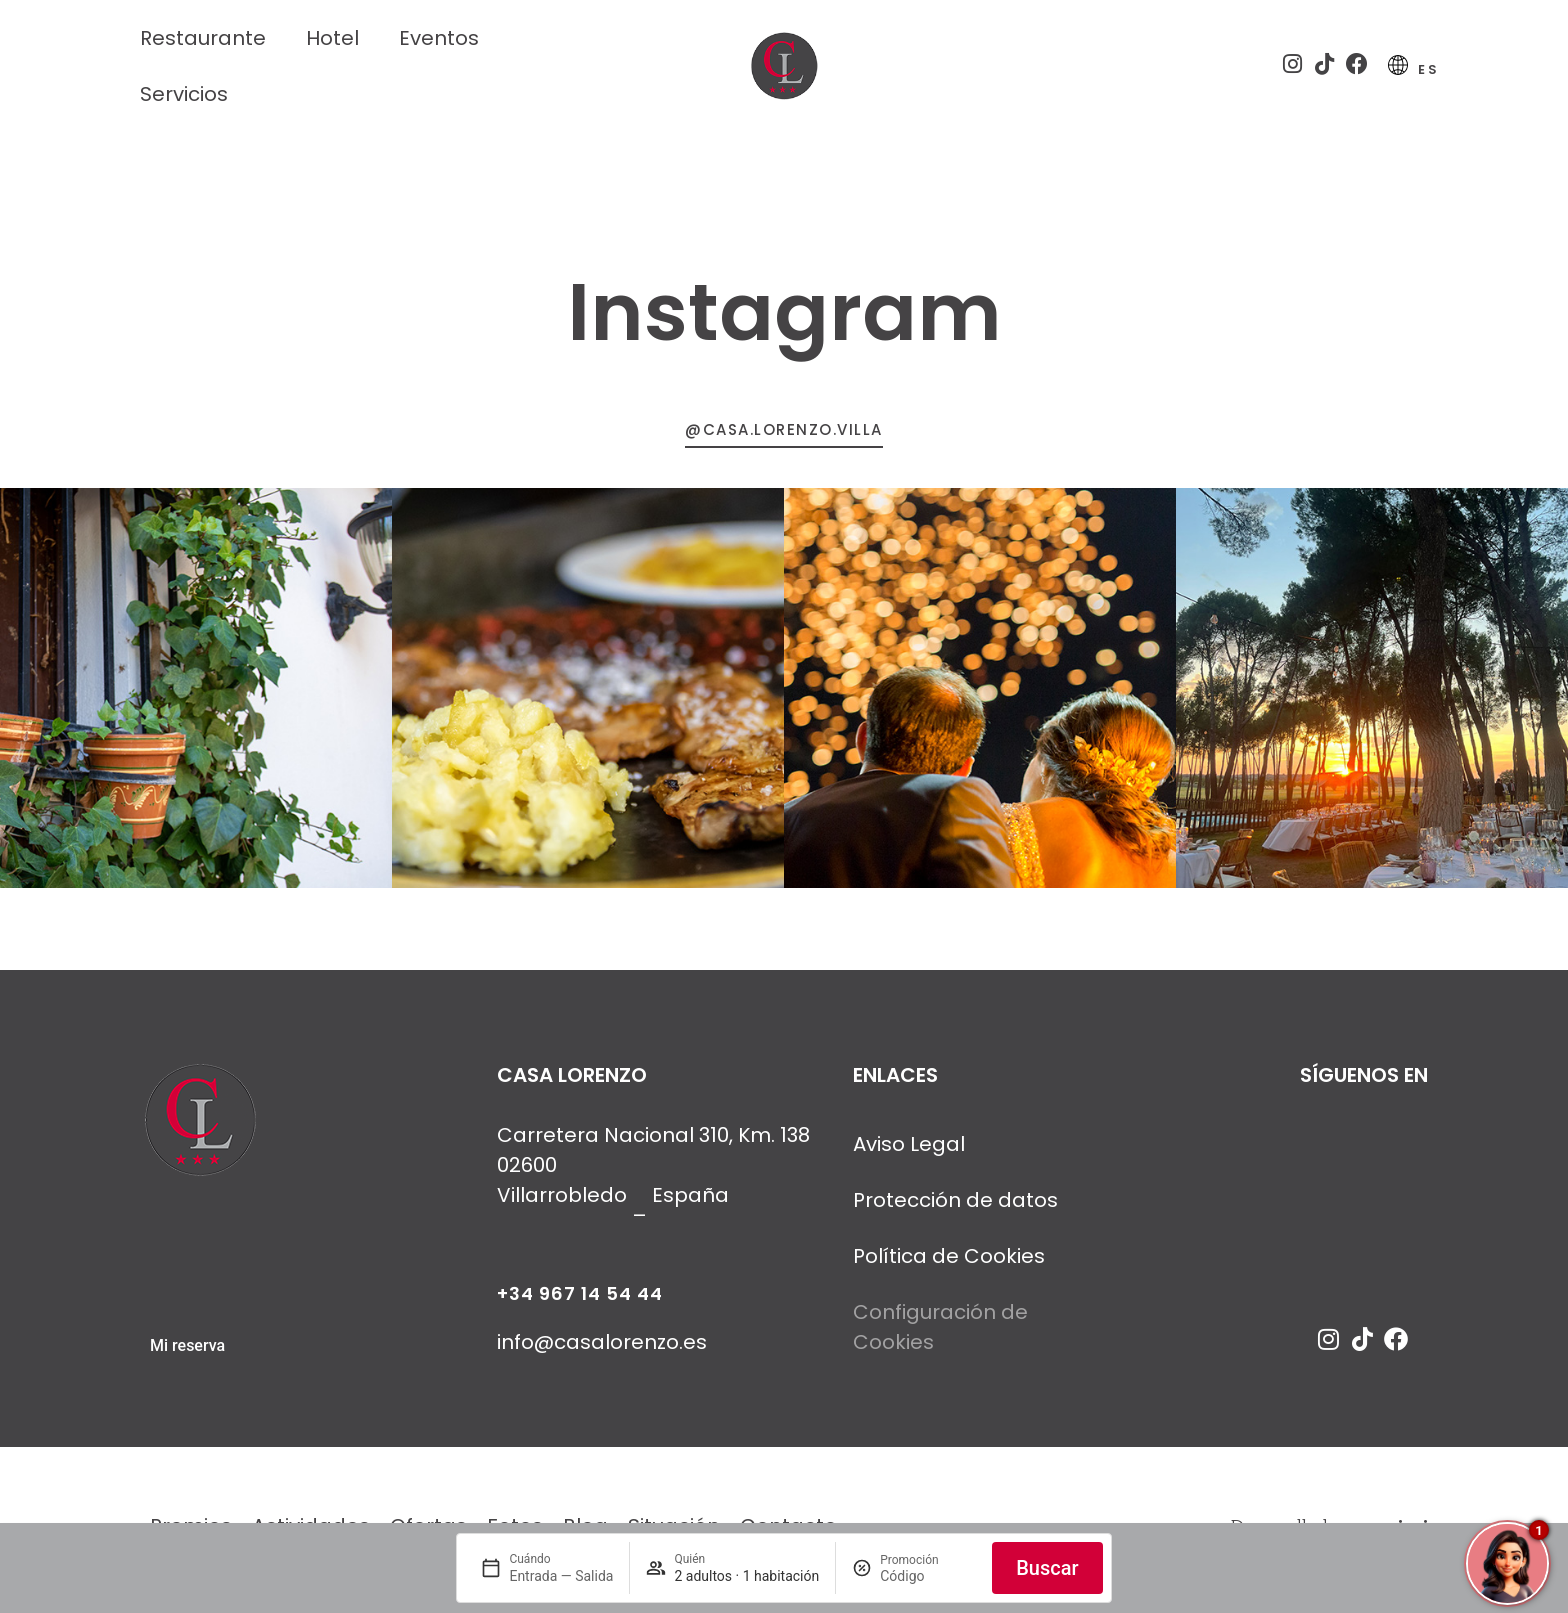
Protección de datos (955, 1208)
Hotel (332, 38)
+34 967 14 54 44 (580, 1301)
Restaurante (203, 38)
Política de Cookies (949, 1264)
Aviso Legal (909, 1152)
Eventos (439, 38)
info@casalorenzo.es (602, 1350)
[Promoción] (928, 1576)
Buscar (1047, 1568)
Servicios (184, 94)
